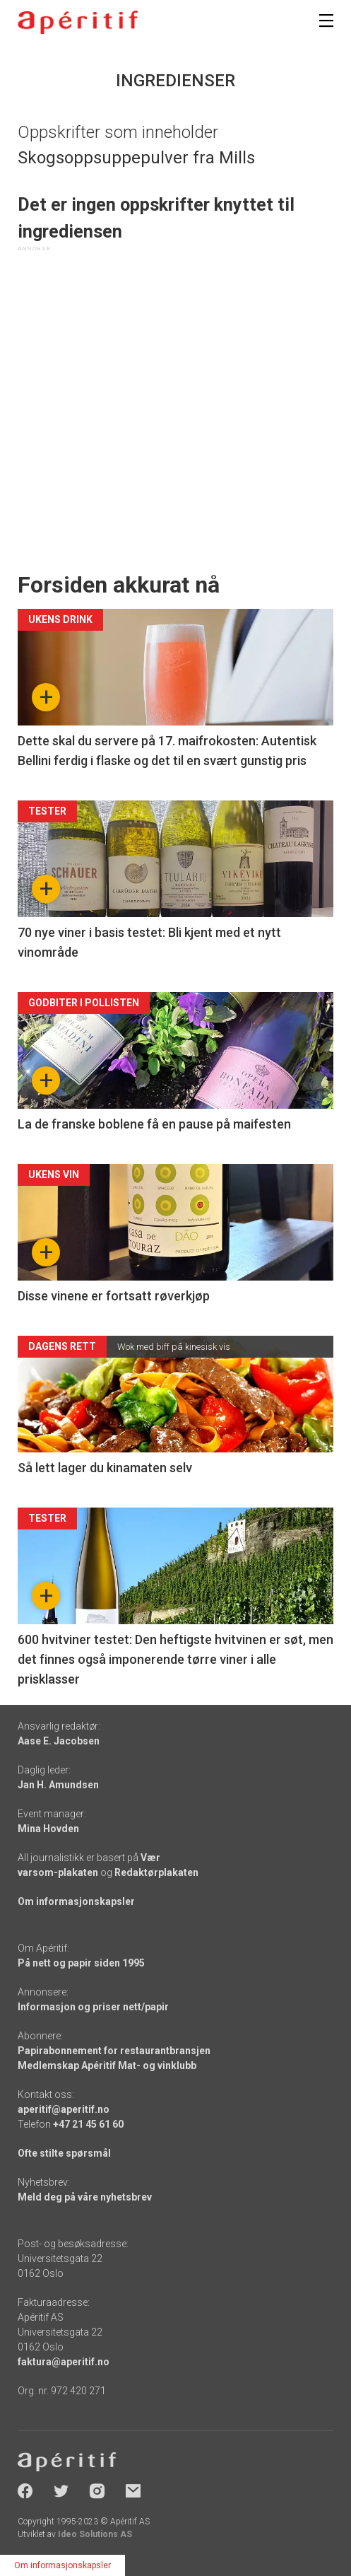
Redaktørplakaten (156, 1872)
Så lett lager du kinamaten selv (105, 1467)
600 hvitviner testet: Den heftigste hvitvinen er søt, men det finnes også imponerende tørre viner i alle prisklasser (175, 1659)
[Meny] (326, 20)
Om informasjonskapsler (76, 1901)
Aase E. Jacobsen (59, 1741)
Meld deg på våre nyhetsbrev (85, 2197)
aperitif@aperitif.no (63, 2109)
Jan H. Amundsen (58, 1784)
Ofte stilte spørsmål (64, 2153)
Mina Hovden (48, 1828)
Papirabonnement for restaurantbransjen (114, 2050)
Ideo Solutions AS (95, 2534)
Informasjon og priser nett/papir (93, 2006)
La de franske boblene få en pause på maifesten (154, 1124)
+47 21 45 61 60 (88, 2124)
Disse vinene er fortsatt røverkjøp (114, 1295)
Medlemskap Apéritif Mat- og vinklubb (107, 2065)
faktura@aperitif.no (63, 2361)
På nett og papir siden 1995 (81, 1963)
